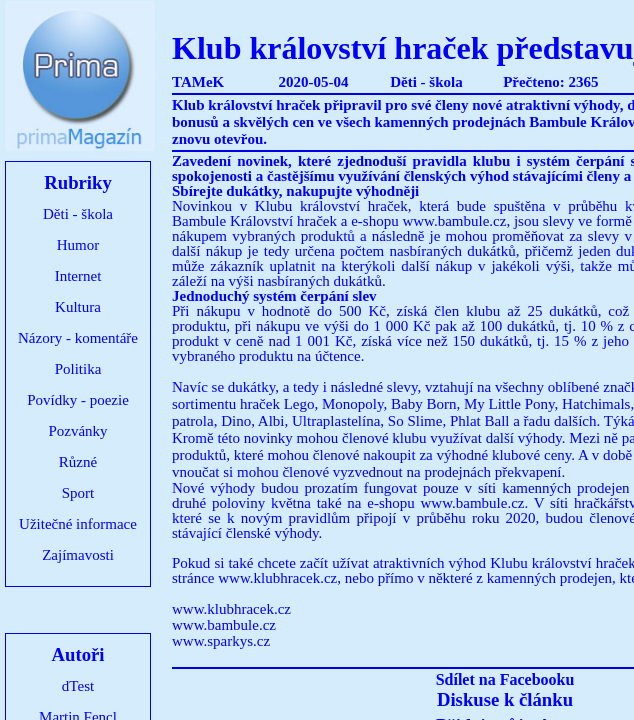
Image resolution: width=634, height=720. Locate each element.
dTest (78, 686)
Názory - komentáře (78, 338)
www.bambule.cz (224, 625)
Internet (78, 276)
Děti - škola (78, 214)
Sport (78, 493)
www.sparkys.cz (221, 641)
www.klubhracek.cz (277, 578)
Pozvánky (77, 431)
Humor (78, 245)
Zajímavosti (78, 555)
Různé (78, 462)
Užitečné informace (78, 524)
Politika (78, 369)
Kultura (78, 307)
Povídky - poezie (78, 400)
